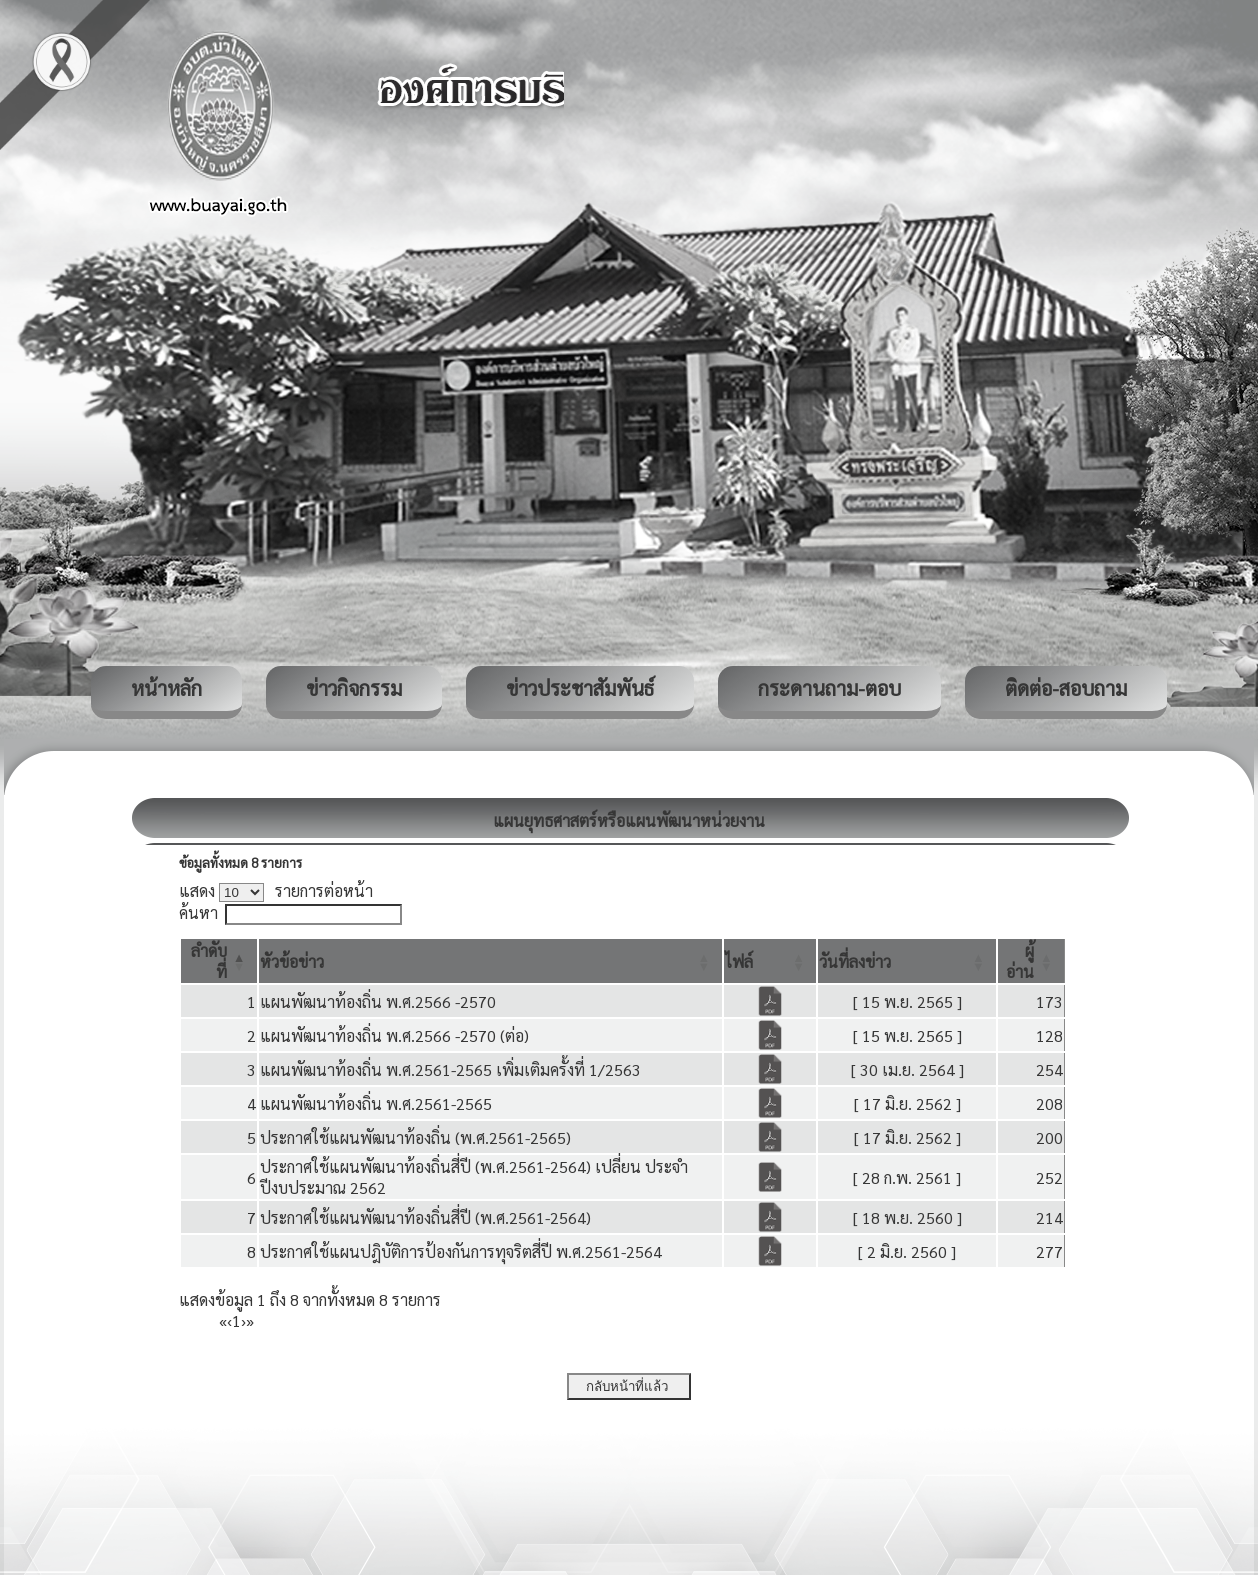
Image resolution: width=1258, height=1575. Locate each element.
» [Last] (250, 1320)
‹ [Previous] (229, 1320)
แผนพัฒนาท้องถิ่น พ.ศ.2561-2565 (376, 1103)
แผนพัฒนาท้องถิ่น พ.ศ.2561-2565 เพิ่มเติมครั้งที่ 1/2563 (450, 1069)
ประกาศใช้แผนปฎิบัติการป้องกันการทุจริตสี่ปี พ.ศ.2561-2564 (461, 1251)
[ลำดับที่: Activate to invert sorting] (219, 961)
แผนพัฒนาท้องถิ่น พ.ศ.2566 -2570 (378, 1001)
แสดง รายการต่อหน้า (276, 890)
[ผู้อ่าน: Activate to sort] (1031, 961)
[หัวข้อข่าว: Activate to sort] (490, 961)
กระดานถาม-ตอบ (829, 688)
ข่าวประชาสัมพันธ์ (580, 688)
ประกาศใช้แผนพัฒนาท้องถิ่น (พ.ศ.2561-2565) (415, 1137)
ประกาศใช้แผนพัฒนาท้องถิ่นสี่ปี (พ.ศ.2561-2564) (425, 1217)
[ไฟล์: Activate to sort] (770, 961)
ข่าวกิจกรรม (354, 688)
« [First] (223, 1320)
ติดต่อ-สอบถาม (1066, 688)
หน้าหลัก (166, 688)
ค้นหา (198, 912)
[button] (292, 961)
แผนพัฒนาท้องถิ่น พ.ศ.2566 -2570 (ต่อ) (394, 1035)
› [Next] (243, 1320)
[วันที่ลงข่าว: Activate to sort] (907, 961)
